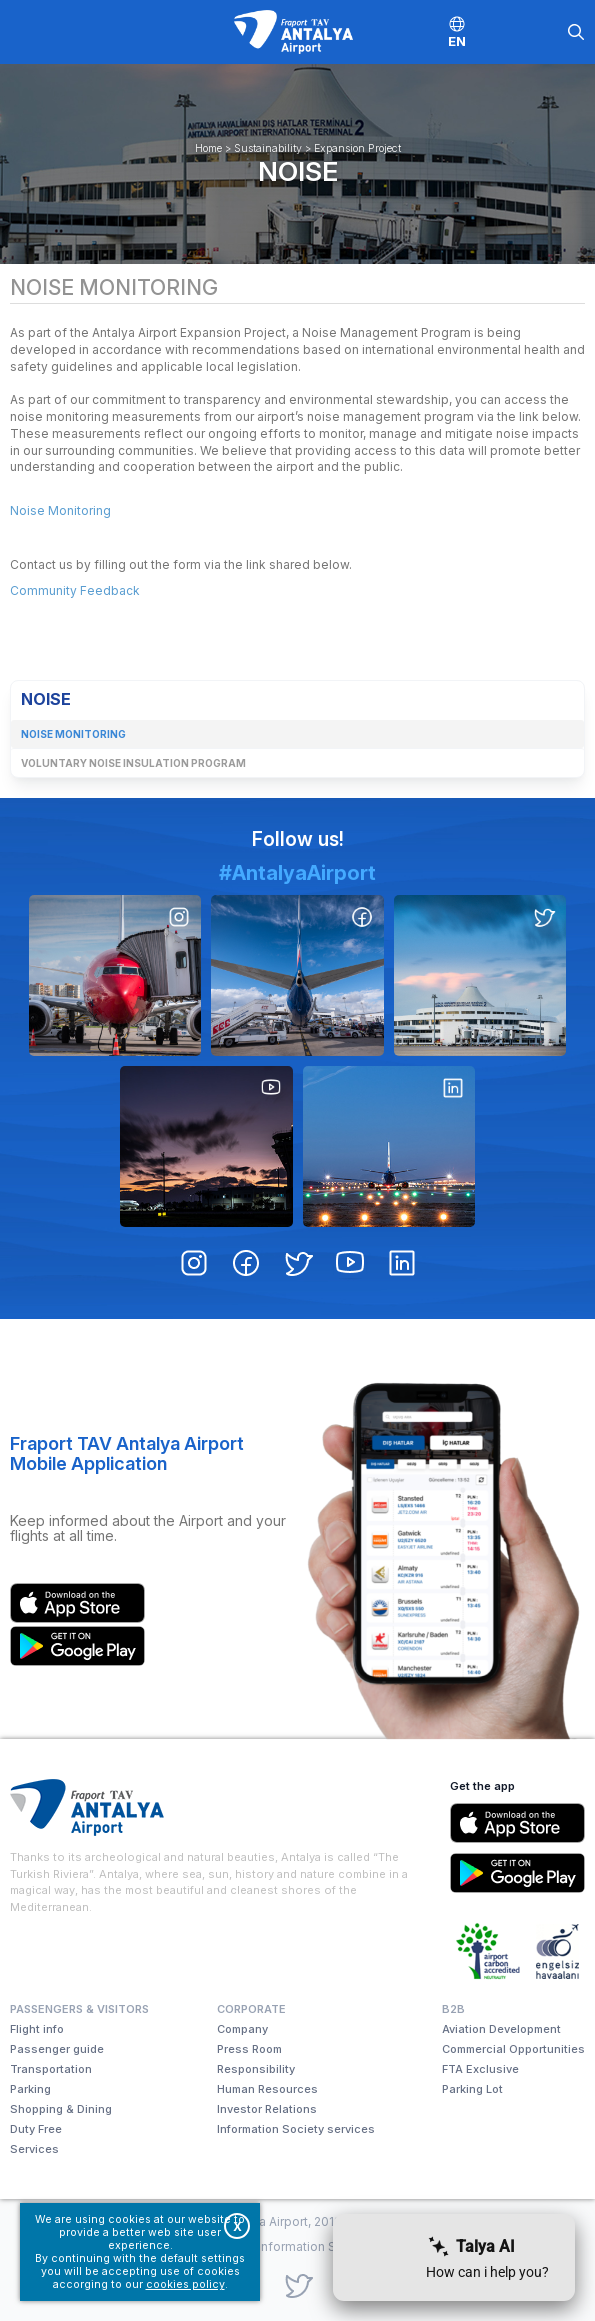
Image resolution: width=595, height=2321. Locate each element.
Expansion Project (357, 148)
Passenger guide (57, 2049)
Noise (298, 171)
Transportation (51, 2069)
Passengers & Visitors (79, 2009)
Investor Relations (267, 2109)
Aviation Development (501, 2029)
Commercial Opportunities (513, 2049)
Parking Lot (472, 2089)
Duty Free (36, 2129)
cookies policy (185, 2284)
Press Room (249, 2049)
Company (242, 2029)
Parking (30, 2089)
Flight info (37, 2029)
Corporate (251, 2009)
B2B (453, 2009)
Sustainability (268, 148)
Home (208, 148)
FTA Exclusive (480, 2069)
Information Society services (296, 2129)
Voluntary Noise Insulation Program (133, 763)
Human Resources (267, 2089)
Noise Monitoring (60, 510)
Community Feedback (75, 590)
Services (34, 2149)
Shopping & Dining (61, 2109)
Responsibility (256, 2069)
